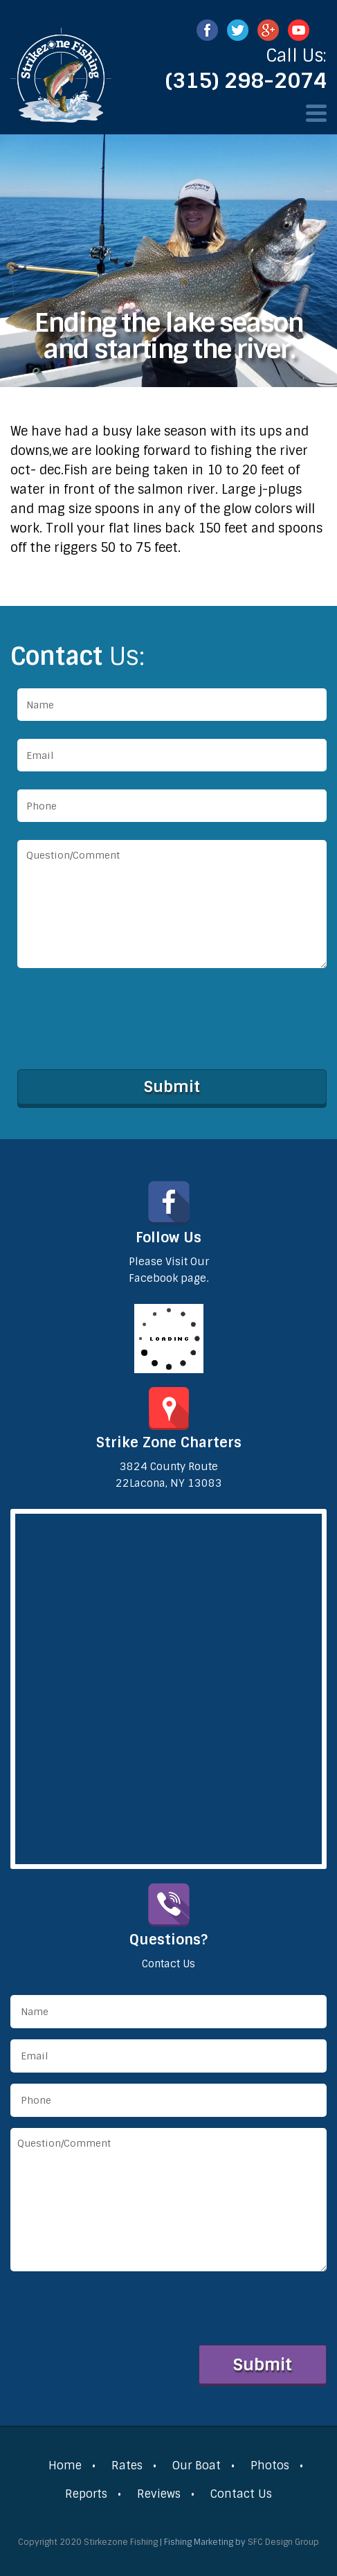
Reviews (159, 2494)
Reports (86, 2494)
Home (65, 2465)
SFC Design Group (283, 2542)
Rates (127, 2465)
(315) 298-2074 (246, 80)
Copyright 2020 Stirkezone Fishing (88, 2542)
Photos (270, 2465)
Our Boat (196, 2465)
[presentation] (122, 1016)
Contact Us (241, 2494)
